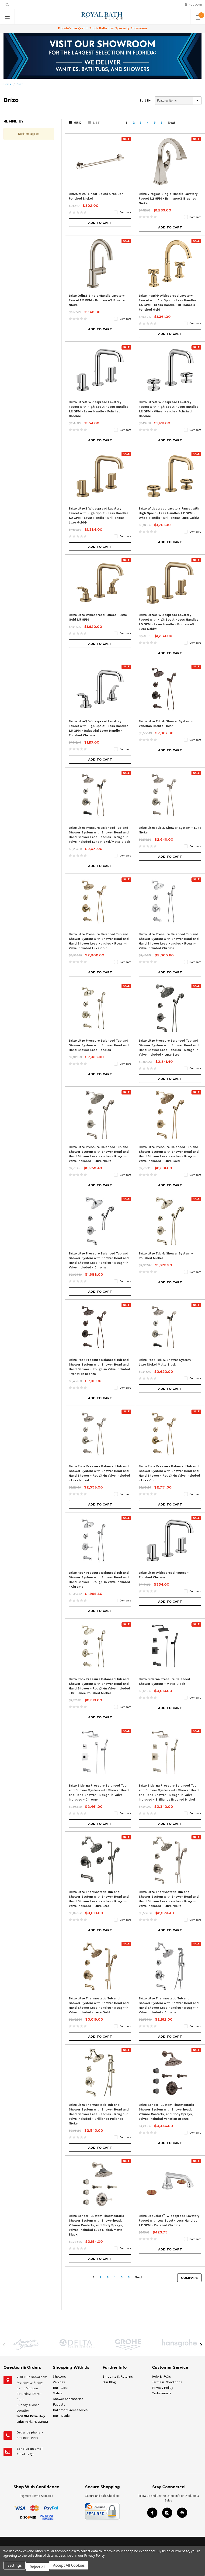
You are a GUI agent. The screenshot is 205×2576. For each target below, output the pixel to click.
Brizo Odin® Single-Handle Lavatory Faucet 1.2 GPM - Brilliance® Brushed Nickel (97, 300)
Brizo (20, 84)
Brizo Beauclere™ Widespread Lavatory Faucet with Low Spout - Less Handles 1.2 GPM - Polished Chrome (169, 2220)
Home (7, 84)
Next (171, 123)
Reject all (41, 2568)
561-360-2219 (27, 2438)
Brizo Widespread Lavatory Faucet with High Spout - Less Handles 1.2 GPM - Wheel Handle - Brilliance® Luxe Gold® (169, 513)
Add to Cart (100, 222)
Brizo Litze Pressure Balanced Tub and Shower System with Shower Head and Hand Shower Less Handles (99, 1045)
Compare (189, 2278)
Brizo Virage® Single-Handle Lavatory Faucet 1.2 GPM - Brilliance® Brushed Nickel (168, 198)
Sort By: (145, 100)
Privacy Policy (94, 2558)
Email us (25, 2454)
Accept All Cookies (74, 2568)
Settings (16, 2568)
